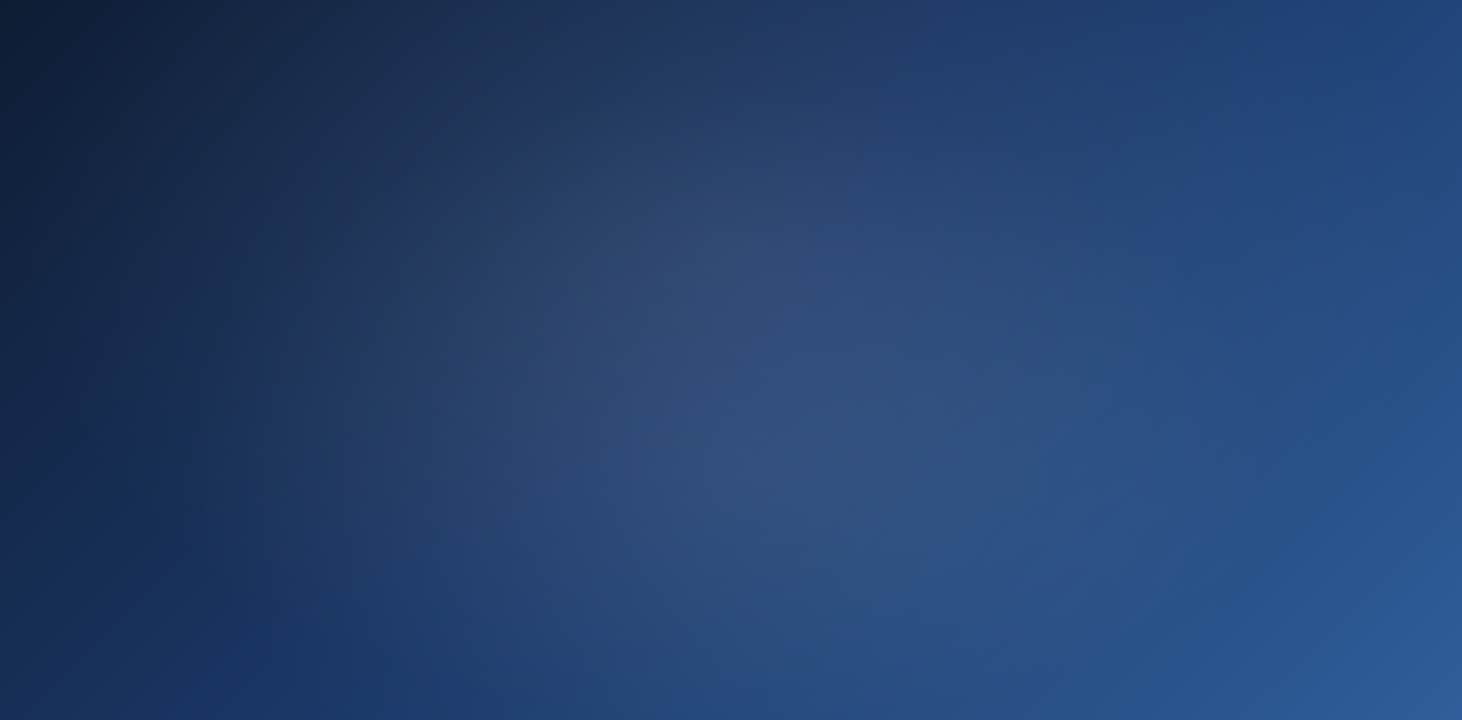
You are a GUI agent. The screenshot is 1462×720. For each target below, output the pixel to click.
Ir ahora (731, 537)
